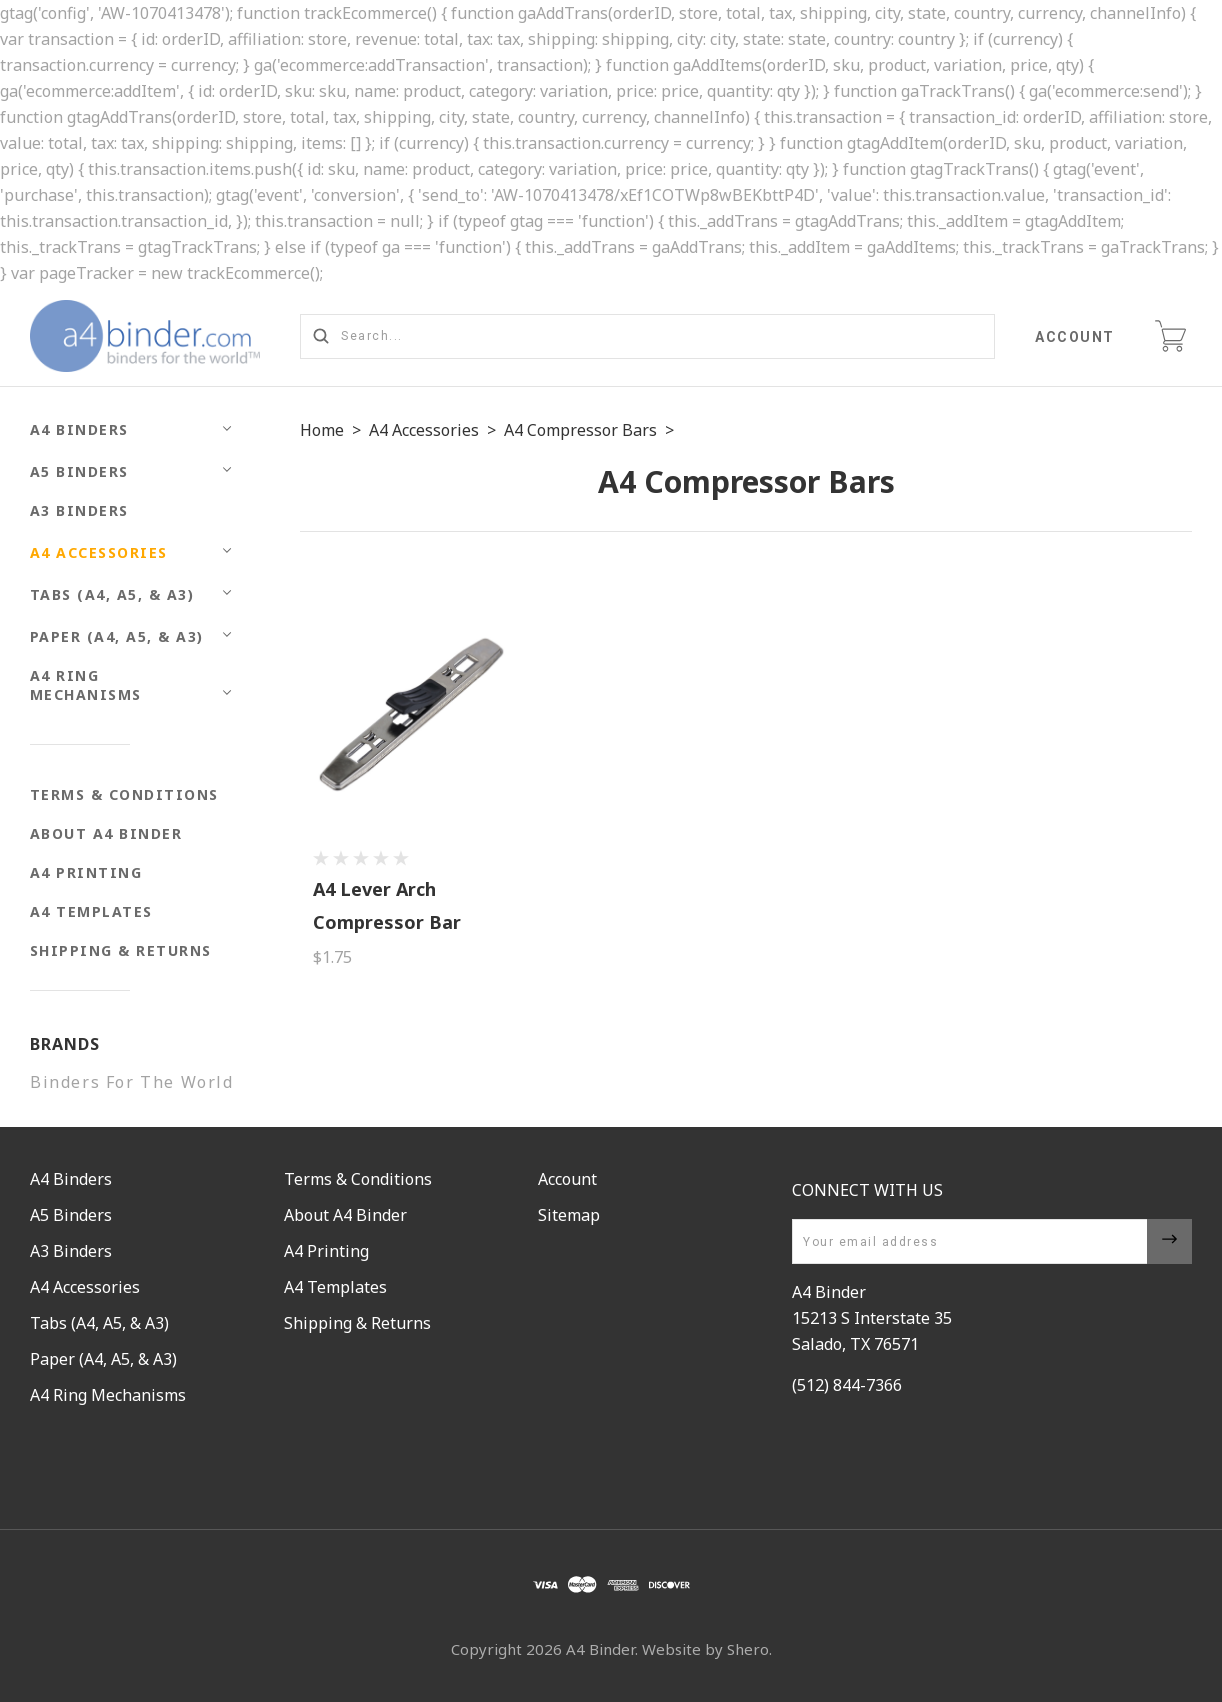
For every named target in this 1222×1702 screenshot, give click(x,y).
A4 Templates (91, 911)
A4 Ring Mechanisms (86, 685)
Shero (748, 1649)
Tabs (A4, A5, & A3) (112, 594)
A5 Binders (79, 471)
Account (1076, 337)
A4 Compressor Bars (580, 430)
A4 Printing (86, 872)
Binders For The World (132, 1082)
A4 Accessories (99, 552)
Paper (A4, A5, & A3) (117, 636)
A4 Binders (79, 429)
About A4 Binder (106, 833)
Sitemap (569, 1215)
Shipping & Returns (121, 950)
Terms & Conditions (124, 794)
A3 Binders (79, 510)
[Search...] (648, 336)
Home (322, 430)
